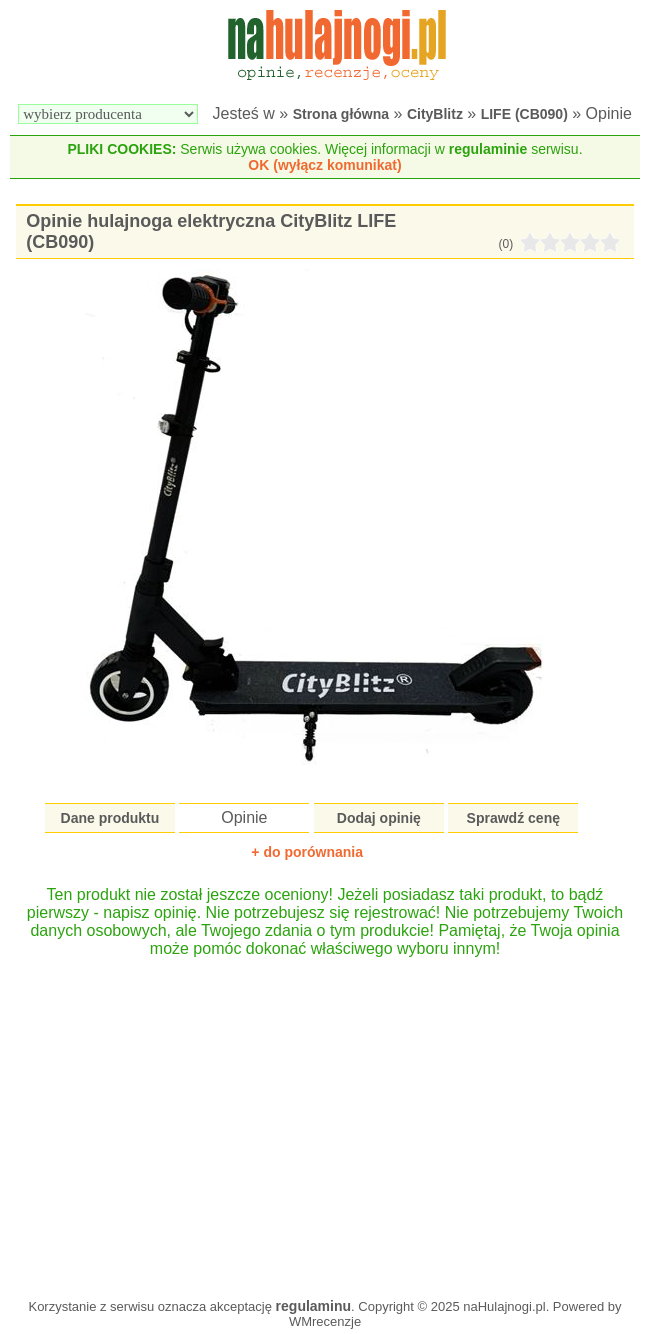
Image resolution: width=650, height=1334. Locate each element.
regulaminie (488, 149)
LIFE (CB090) (524, 114)
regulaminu (313, 1306)
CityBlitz (435, 114)
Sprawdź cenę (513, 818)
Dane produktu (110, 818)
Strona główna (341, 114)
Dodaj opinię (379, 818)
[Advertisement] (325, 1118)
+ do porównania (307, 852)
